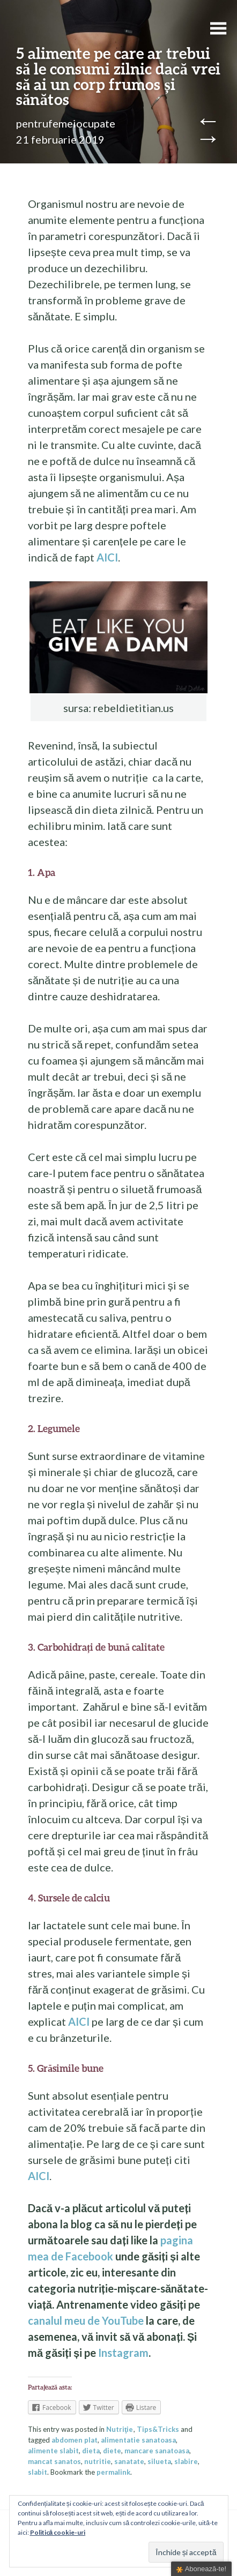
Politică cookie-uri (58, 2532)
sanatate (129, 2461)
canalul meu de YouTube (86, 2320)
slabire (186, 2461)
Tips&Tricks (158, 2429)
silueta (159, 2461)
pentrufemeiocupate (65, 123)
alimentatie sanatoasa (138, 2440)
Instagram (123, 2352)
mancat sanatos (54, 2461)
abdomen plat (74, 2440)
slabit (37, 2472)
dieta (91, 2450)
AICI (106, 557)
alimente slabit (53, 2450)
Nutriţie (119, 2429)
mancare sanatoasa (156, 2450)
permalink (113, 2472)
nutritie (97, 2461)
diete (112, 2450)
